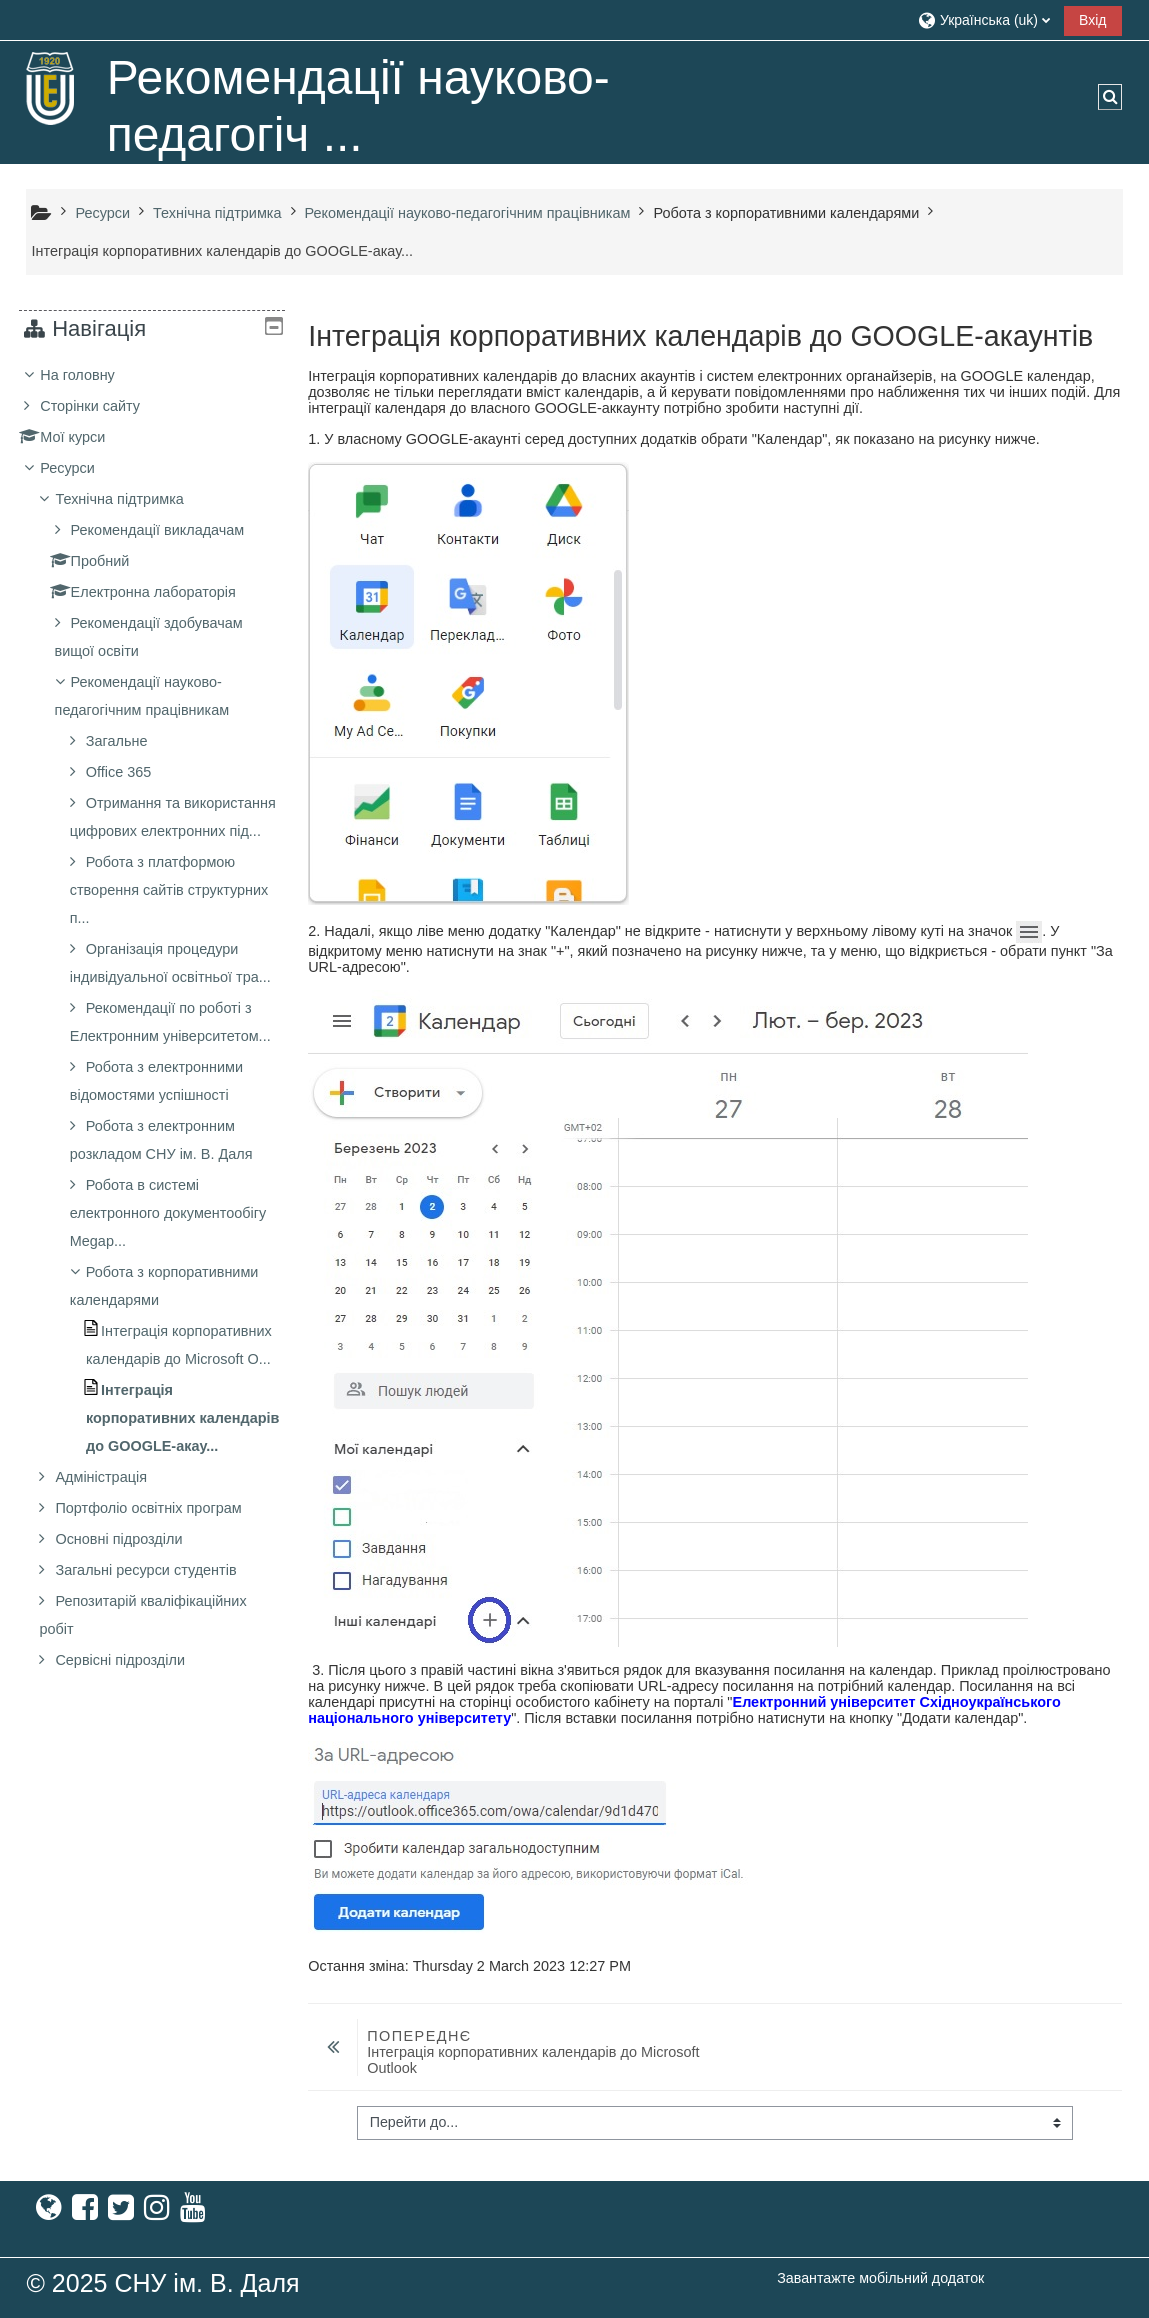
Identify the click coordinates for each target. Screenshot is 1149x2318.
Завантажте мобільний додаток (880, 2278)
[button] (983, 19)
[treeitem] (152, 1129)
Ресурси (82, 468)
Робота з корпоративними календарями (786, 213)
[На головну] (51, 88)
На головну (92, 375)
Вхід (1092, 20)
